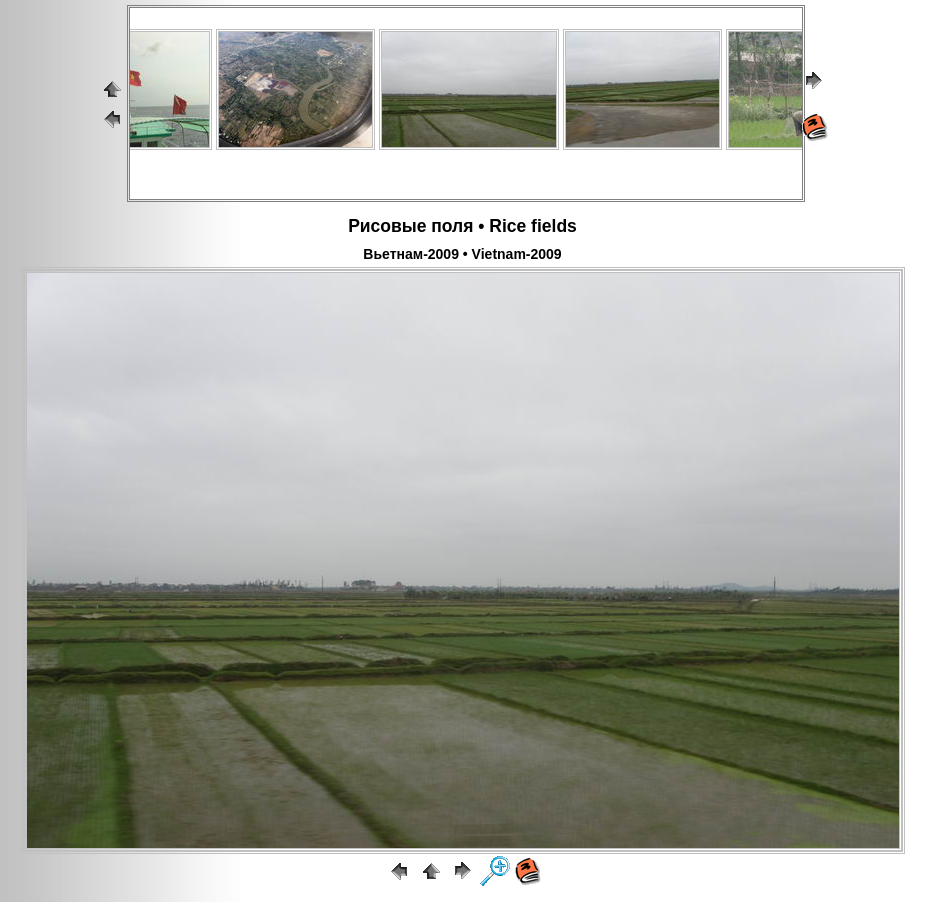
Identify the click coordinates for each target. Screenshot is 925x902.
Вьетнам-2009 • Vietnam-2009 (462, 254)
